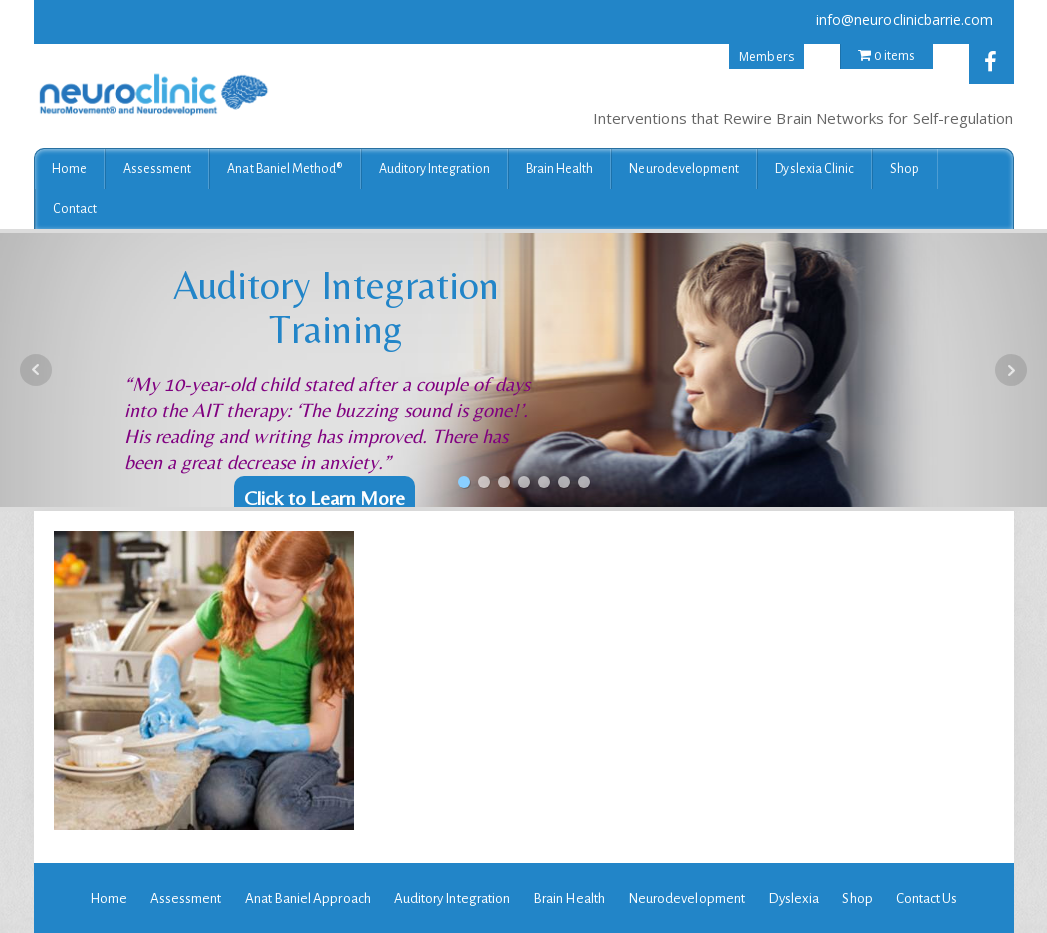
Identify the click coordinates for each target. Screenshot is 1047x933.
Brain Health (560, 169)
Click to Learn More (324, 497)
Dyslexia (793, 898)
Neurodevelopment (684, 169)
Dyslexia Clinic (814, 169)
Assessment (157, 169)
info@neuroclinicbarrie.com (905, 19)
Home (69, 169)
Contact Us (927, 898)
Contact (75, 209)
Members (766, 56)
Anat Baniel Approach (308, 898)
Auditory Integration (434, 169)
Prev (36, 370)
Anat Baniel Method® (284, 169)
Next (1011, 370)
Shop (904, 169)
